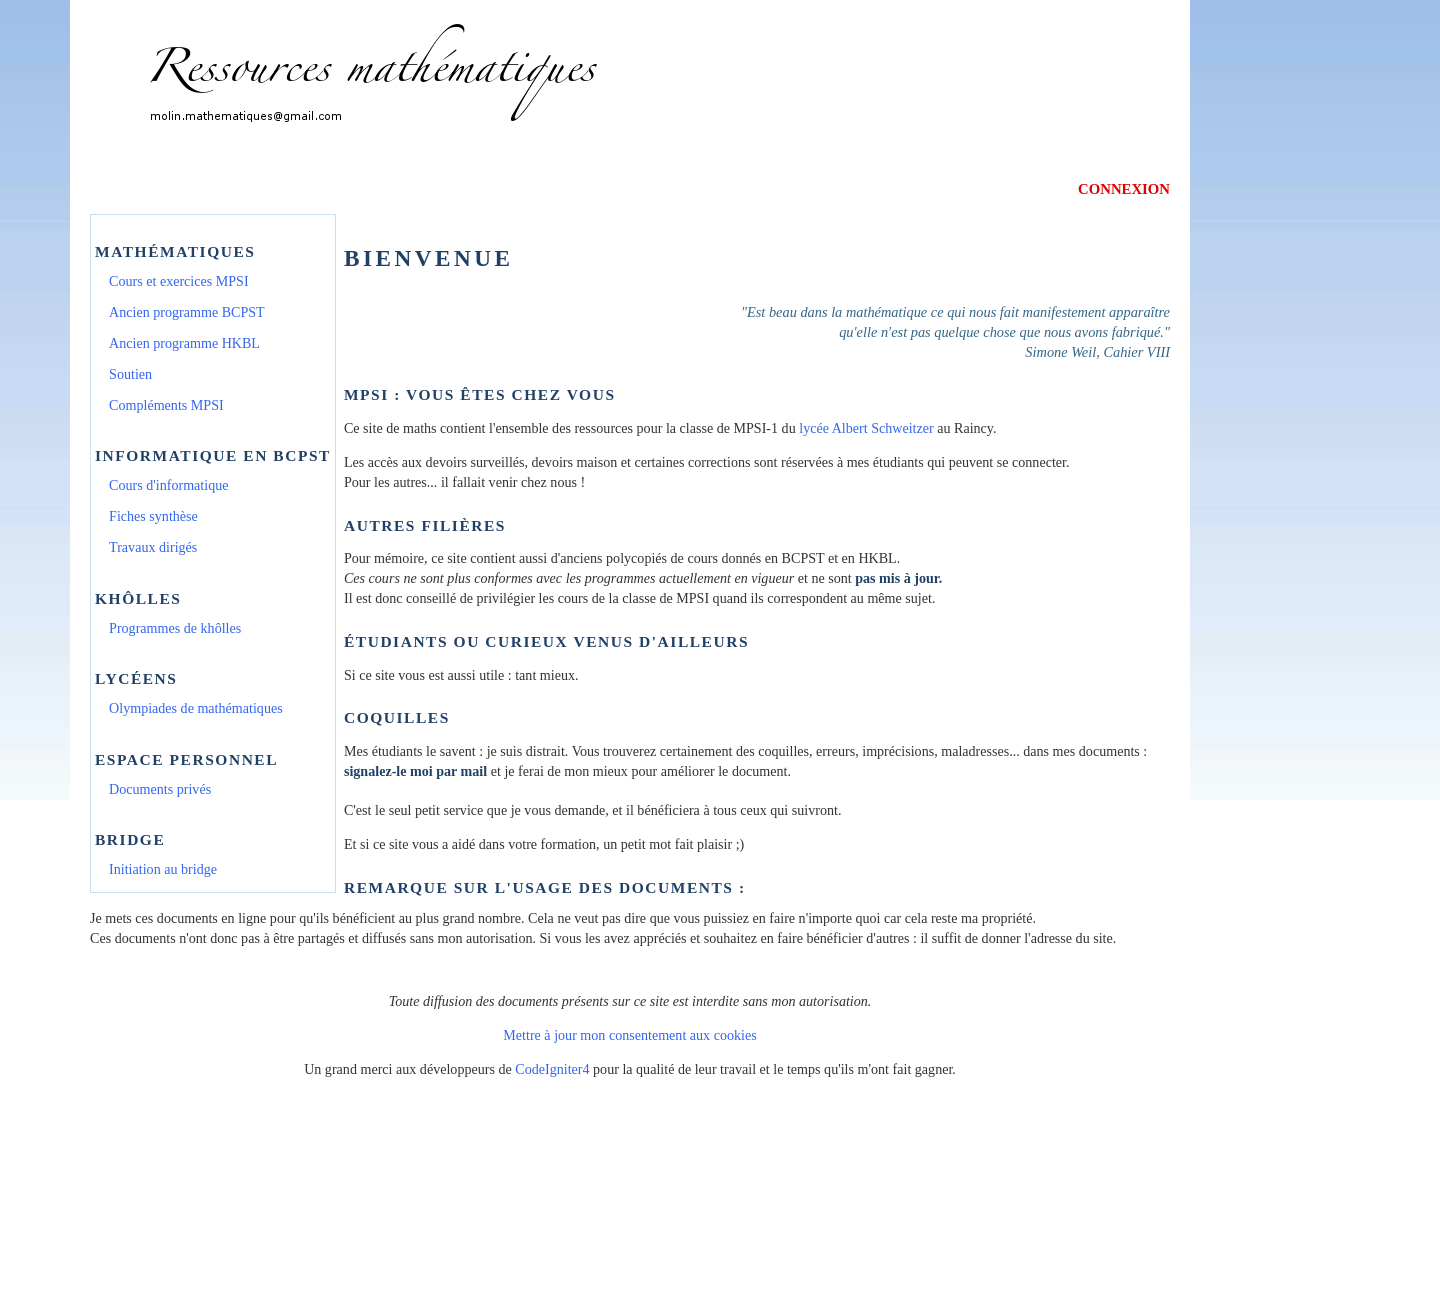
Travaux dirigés (153, 547)
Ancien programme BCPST (187, 312)
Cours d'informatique (168, 485)
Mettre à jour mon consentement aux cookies (629, 1035)
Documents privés (160, 789)
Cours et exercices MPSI (179, 281)
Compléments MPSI (166, 405)
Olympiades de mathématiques (196, 708)
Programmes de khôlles (175, 628)
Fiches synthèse (153, 516)
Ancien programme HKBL (184, 343)
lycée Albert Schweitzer (866, 428)
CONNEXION (1124, 189)
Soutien (130, 374)
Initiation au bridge (163, 869)
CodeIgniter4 (552, 1069)
